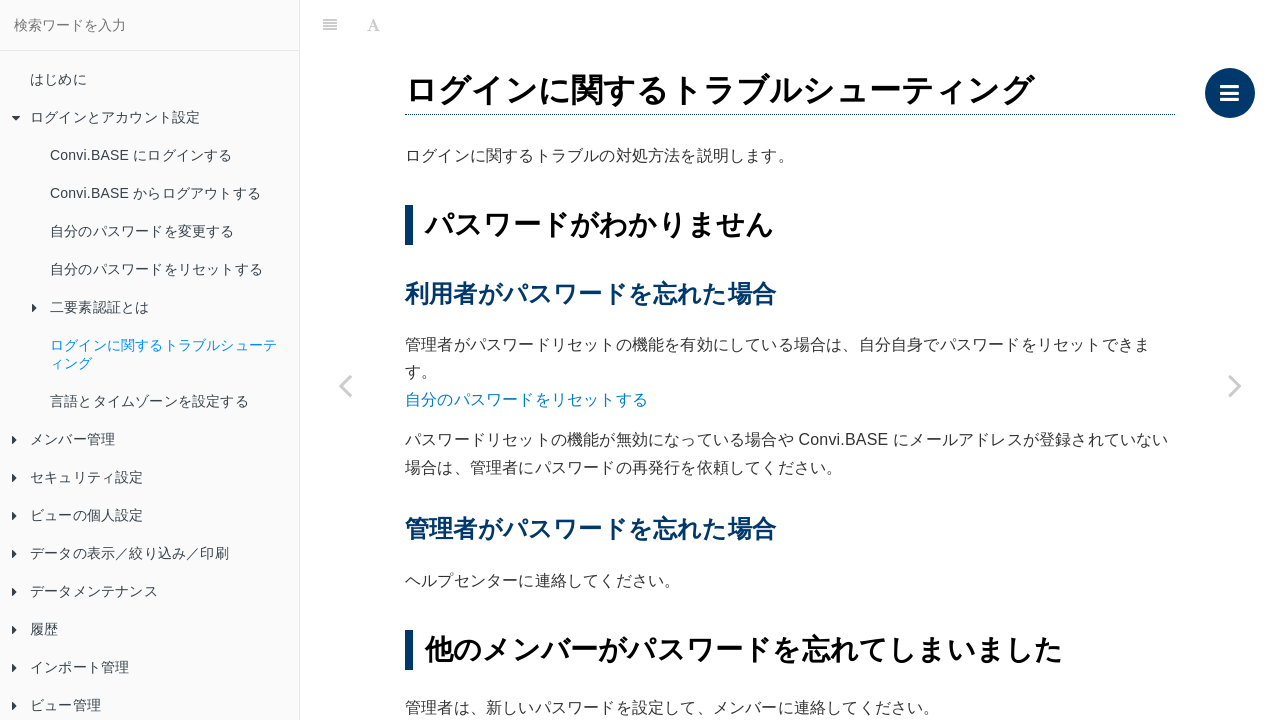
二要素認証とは (90, 307)
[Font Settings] (373, 25)
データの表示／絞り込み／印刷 (120, 553)
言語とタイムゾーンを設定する (149, 401)
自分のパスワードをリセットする (156, 269)
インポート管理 (70, 667)
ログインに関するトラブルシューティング (163, 354)
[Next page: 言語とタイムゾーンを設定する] (1235, 385)
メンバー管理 (63, 439)
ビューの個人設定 (78, 515)
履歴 (35, 629)
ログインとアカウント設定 (106, 117)
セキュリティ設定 (78, 477)
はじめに (58, 79)
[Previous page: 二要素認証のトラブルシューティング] (345, 385)
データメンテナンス (85, 591)
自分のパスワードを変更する (142, 231)
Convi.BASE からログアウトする (155, 193)
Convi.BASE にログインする (141, 155)
